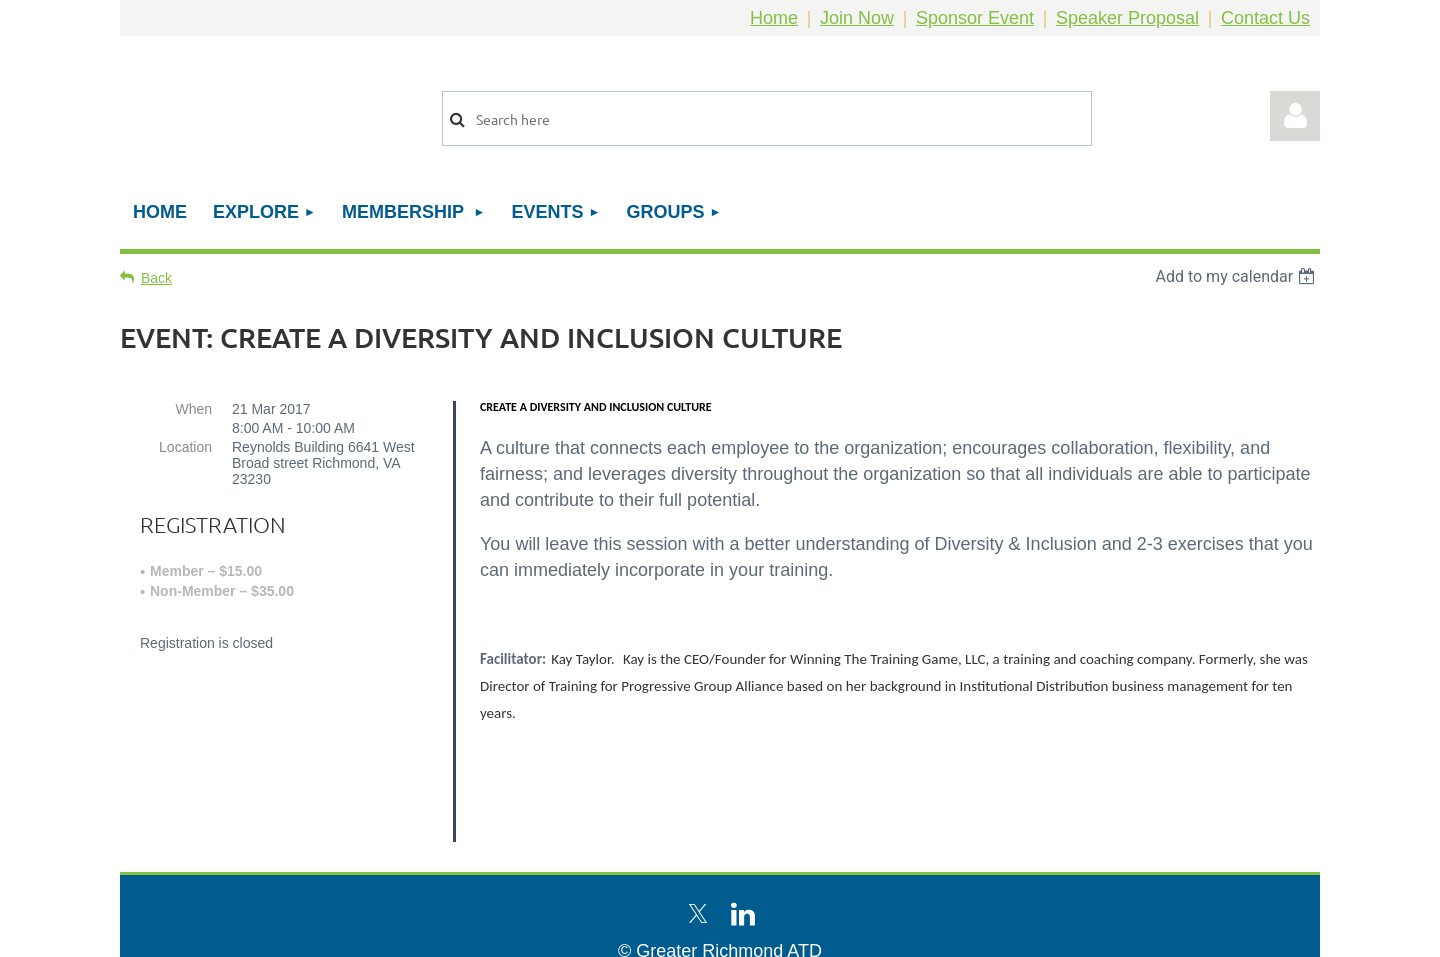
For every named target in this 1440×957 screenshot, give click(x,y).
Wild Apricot (1092, 932)
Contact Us (1265, 18)
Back (156, 278)
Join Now (857, 18)
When (193, 409)
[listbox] (1237, 276)
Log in (1295, 116)
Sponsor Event (975, 18)
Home (774, 18)
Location (185, 447)
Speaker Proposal (1127, 18)
